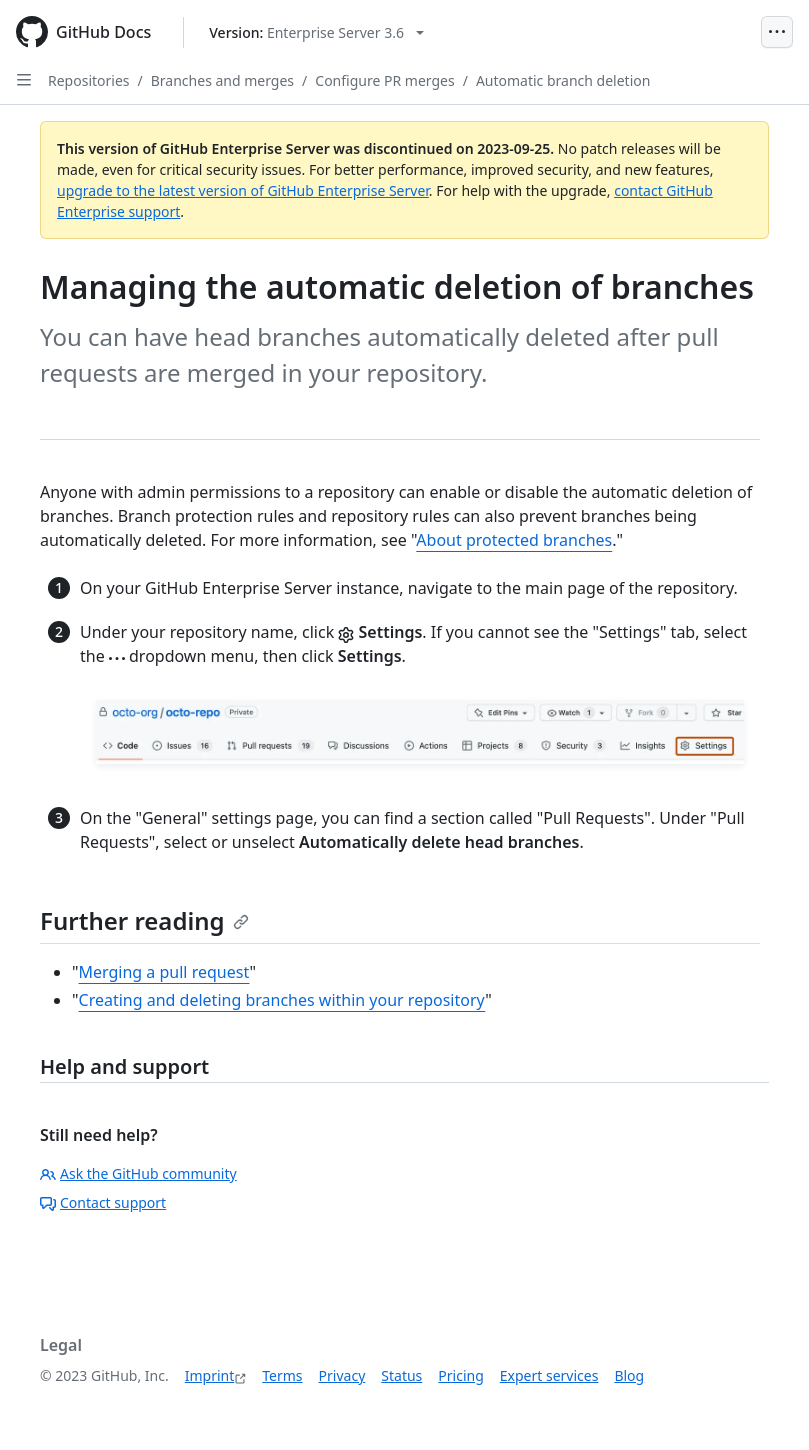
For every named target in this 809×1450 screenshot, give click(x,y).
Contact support (103, 1202)
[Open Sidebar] (24, 80)
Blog (629, 1375)
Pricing (460, 1375)
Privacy (342, 1375)
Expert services (549, 1375)
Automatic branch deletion (563, 80)
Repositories (89, 80)
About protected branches (514, 540)
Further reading (144, 920)
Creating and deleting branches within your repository (282, 1000)
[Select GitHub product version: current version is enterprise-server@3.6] (316, 32)
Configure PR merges (384, 80)
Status (401, 1375)
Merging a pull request (164, 972)
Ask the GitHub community (138, 1173)
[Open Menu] (777, 32)
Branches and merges (222, 80)
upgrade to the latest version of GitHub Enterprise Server (243, 190)
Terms (282, 1375)
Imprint (210, 1375)
